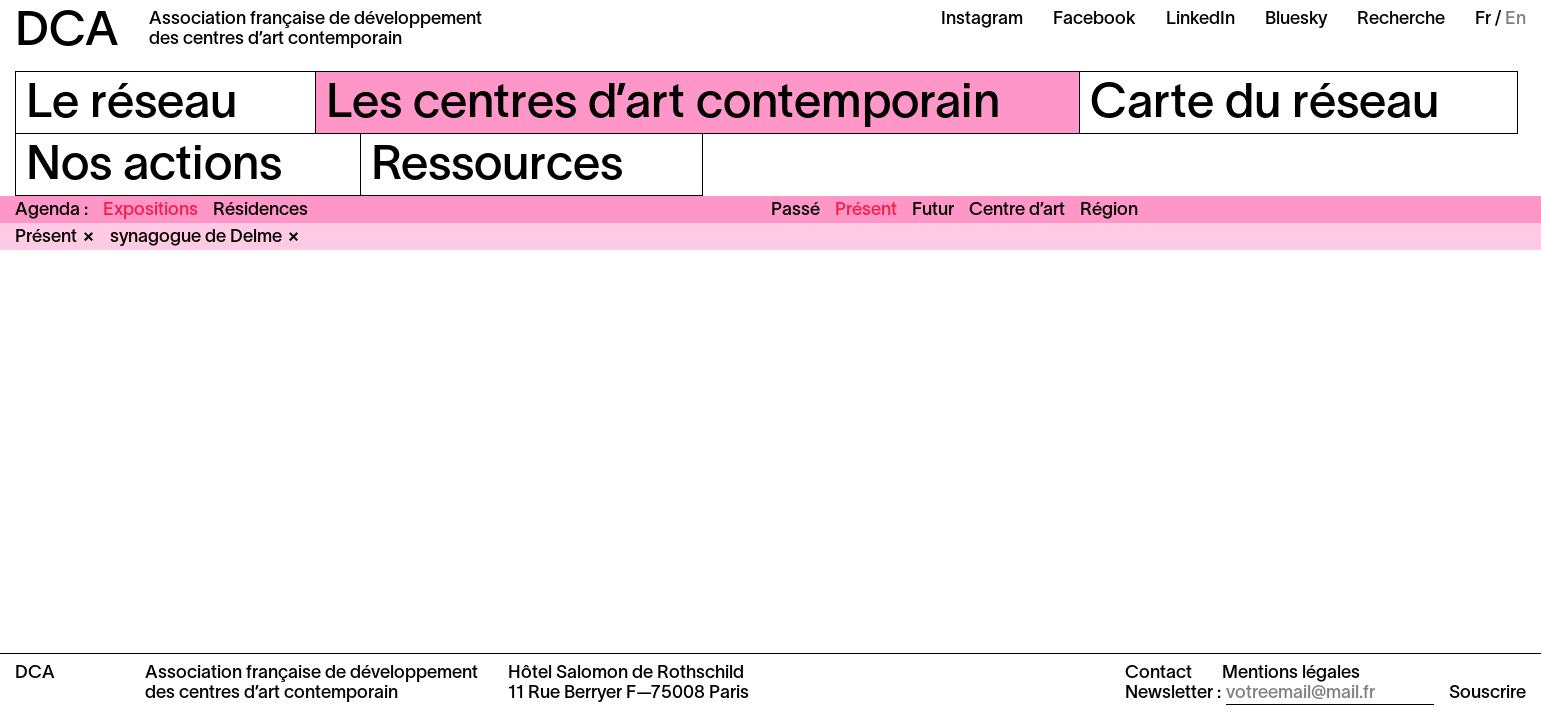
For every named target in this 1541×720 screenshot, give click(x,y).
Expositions (150, 210)
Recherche (1401, 19)
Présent (866, 210)
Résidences (260, 210)
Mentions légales (1291, 673)
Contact (1158, 673)
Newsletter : (1173, 693)
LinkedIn (1200, 19)
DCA (67, 33)
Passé (795, 210)
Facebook (1094, 19)
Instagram (982, 19)
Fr (1483, 19)
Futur (933, 210)
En (1515, 19)
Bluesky (1296, 19)
